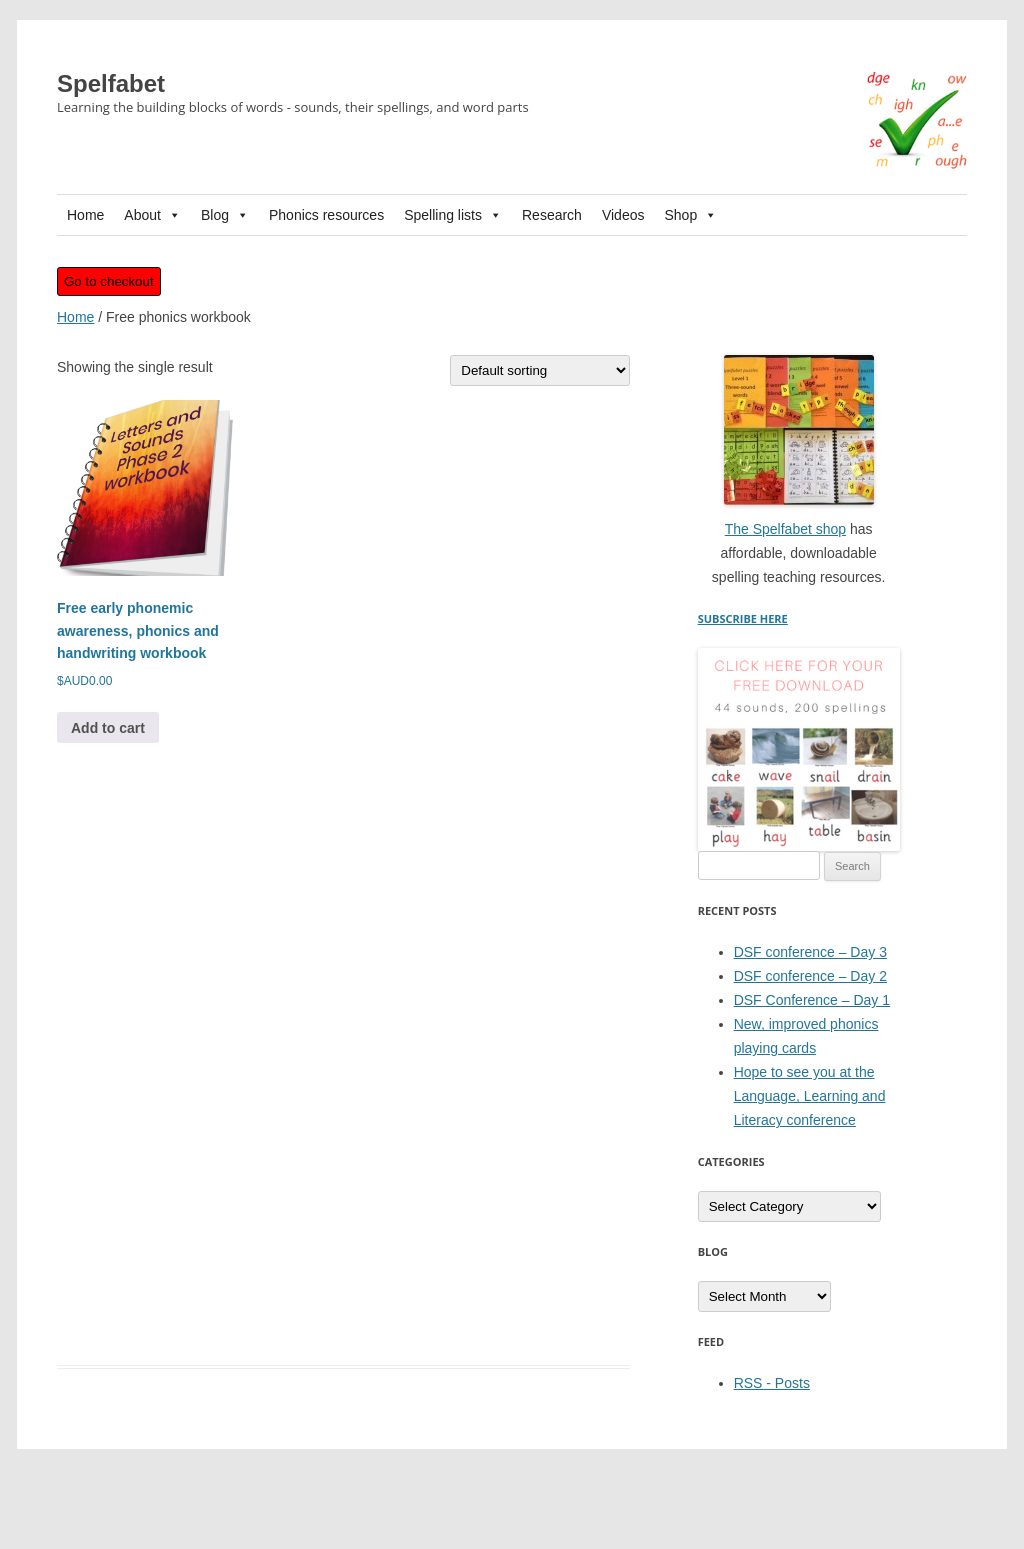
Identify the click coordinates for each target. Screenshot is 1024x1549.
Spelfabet (111, 83)
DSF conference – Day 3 (810, 952)
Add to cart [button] (108, 728)
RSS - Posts (772, 1383)
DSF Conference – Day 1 (812, 1000)
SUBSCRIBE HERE (743, 618)
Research (552, 215)
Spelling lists (453, 215)
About (152, 215)
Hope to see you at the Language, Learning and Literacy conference (810, 1096)
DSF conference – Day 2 (810, 976)
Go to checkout (109, 281)
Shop (690, 215)
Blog (225, 215)
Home (85, 215)
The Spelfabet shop (785, 529)
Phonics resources (326, 215)
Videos (623, 215)
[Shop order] (540, 370)
